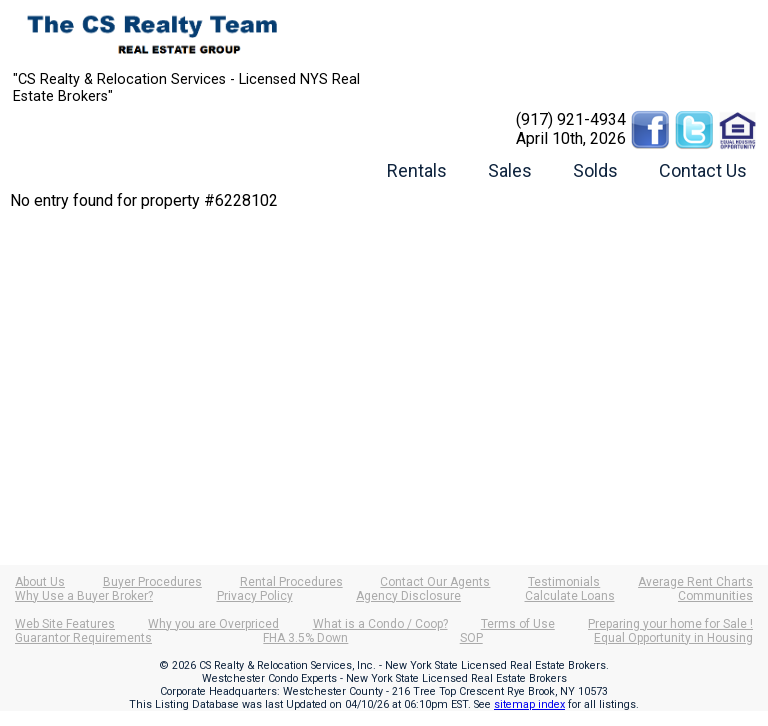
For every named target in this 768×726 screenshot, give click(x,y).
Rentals (417, 170)
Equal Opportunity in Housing (673, 638)
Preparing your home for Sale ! (670, 624)
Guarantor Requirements (83, 638)
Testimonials (564, 582)
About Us (40, 582)
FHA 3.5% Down (305, 638)
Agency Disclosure (408, 596)
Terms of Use (518, 624)
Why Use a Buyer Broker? (84, 596)
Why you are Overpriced (213, 624)
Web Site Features (65, 624)
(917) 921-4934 (571, 119)
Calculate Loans (570, 596)
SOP (471, 638)
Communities (715, 596)
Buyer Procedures (152, 582)
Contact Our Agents (435, 582)
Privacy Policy (255, 596)
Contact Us (703, 170)
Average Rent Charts (695, 582)
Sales (510, 170)
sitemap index (529, 704)
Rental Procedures (291, 582)
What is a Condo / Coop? (380, 624)
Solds (595, 170)
